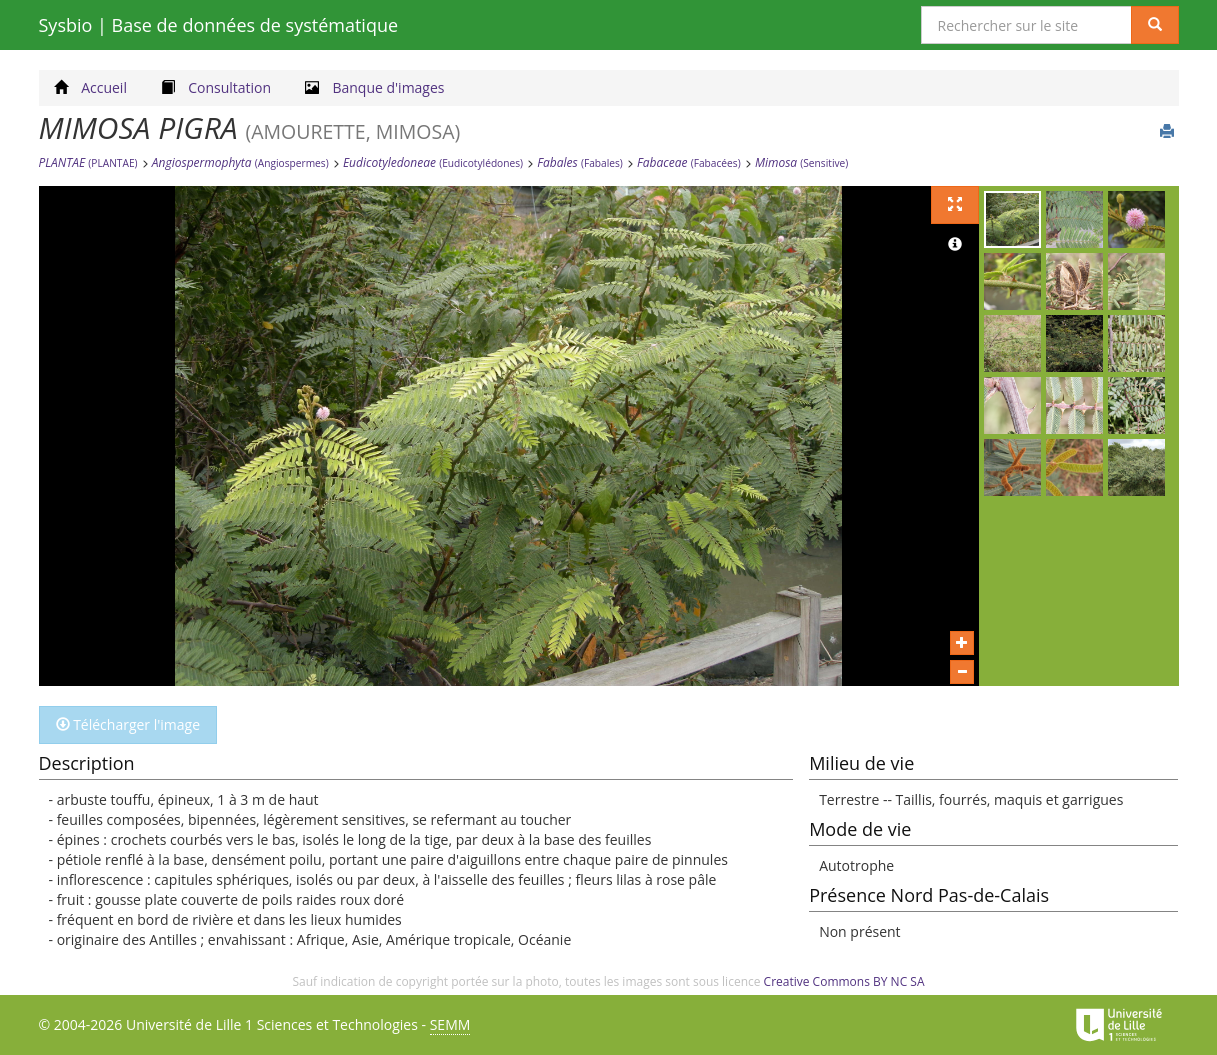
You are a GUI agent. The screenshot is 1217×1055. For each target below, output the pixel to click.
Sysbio (219, 25)
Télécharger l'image (128, 724)
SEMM (450, 1024)
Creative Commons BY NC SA (844, 981)
